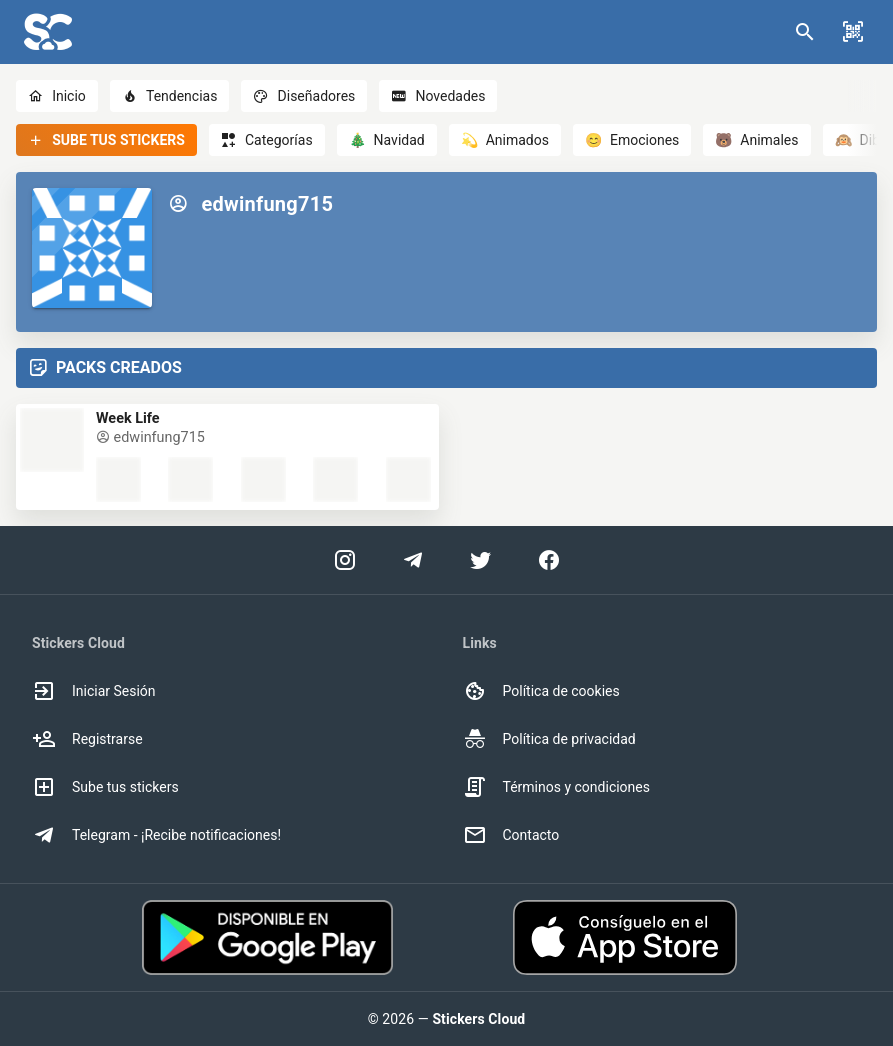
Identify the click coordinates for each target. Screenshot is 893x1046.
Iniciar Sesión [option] (94, 691)
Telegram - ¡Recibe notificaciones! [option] (156, 835)
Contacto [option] (511, 835)
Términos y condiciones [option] (556, 787)
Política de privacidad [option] (549, 739)
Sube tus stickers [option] (105, 787)
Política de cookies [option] (541, 691)
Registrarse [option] (87, 739)
